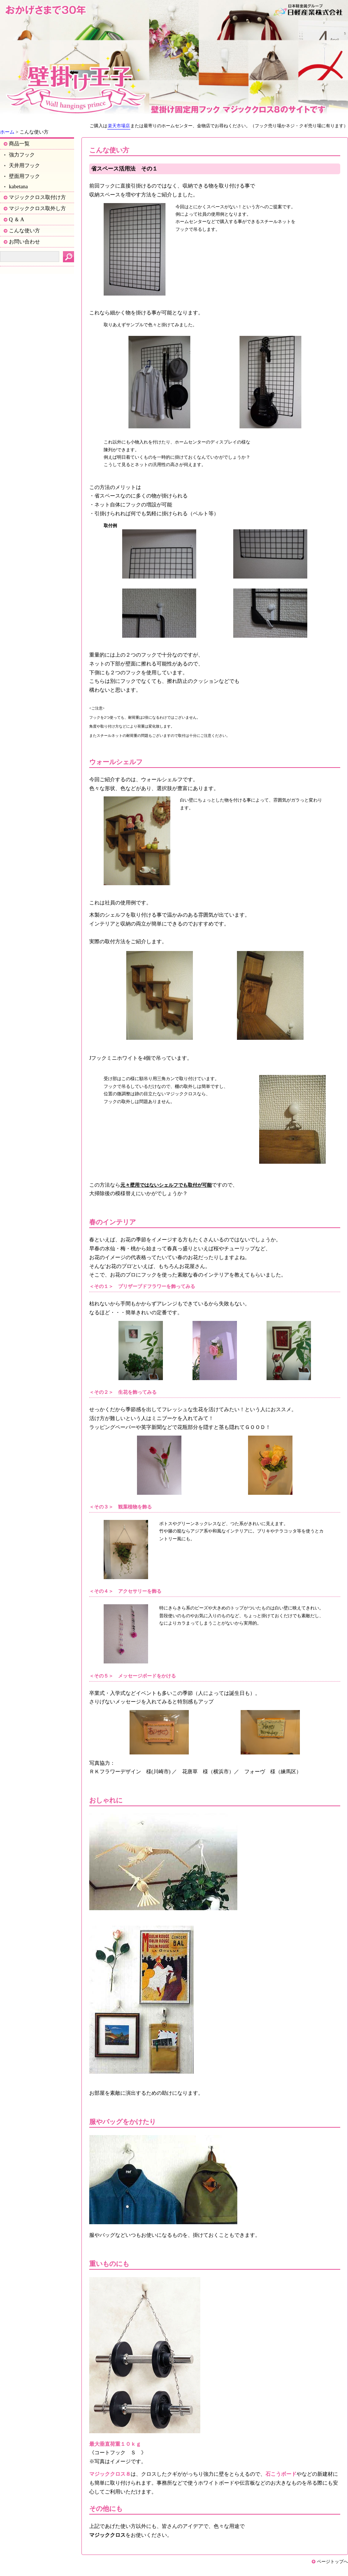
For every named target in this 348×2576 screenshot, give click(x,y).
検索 (68, 256)
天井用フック (24, 165)
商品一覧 (19, 143)
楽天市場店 (119, 125)
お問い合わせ (24, 242)
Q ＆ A (16, 219)
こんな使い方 (24, 230)
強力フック (22, 155)
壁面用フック (24, 176)
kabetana (18, 186)
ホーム (7, 132)
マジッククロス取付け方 (37, 197)
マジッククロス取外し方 (37, 208)
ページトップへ (332, 2561)
